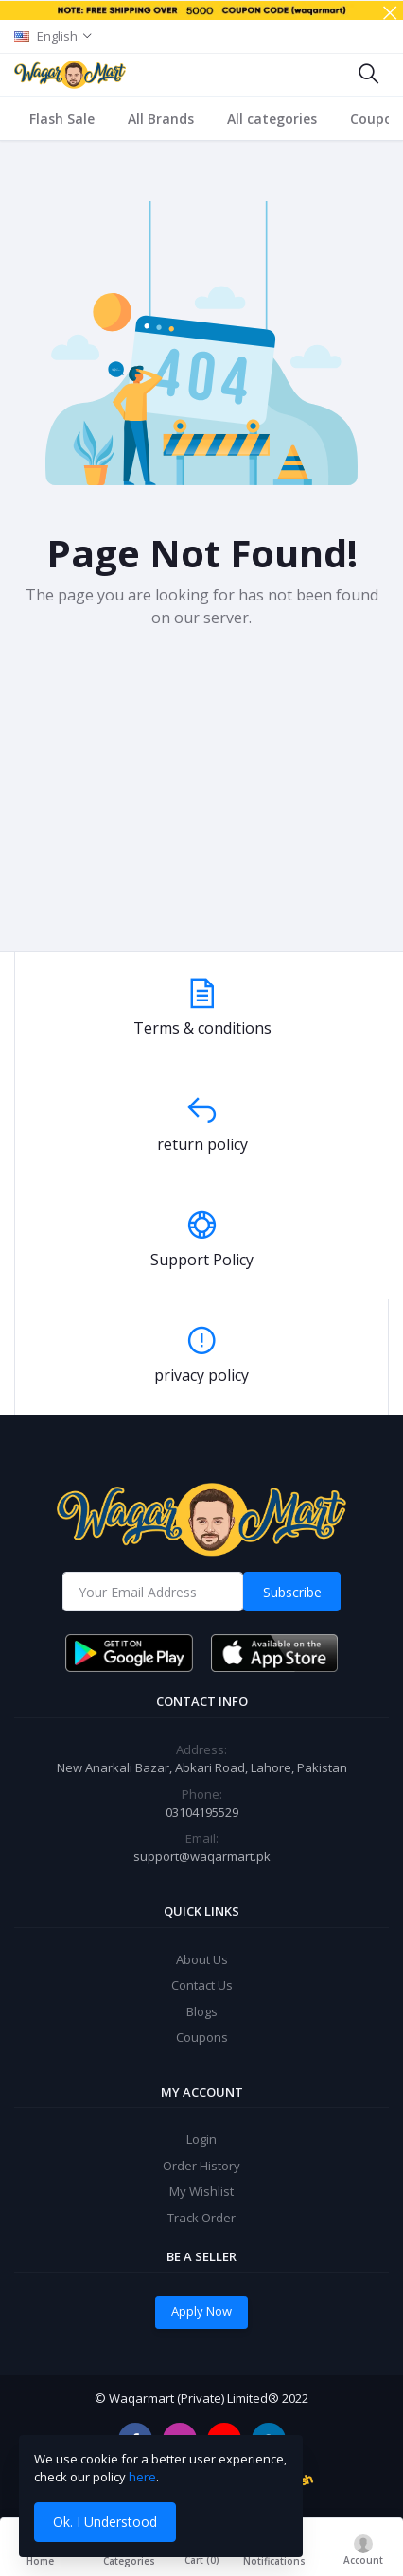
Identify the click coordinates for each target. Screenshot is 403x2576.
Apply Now (201, 2311)
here (142, 2476)
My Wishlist (201, 2191)
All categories (272, 119)
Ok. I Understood (105, 2522)
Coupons (202, 2036)
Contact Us (202, 1984)
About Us (202, 1959)
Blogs (202, 2011)
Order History (201, 2165)
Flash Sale (62, 119)
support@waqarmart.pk (202, 1856)
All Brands (161, 119)
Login (201, 2139)
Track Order (201, 2217)
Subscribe (292, 1592)
